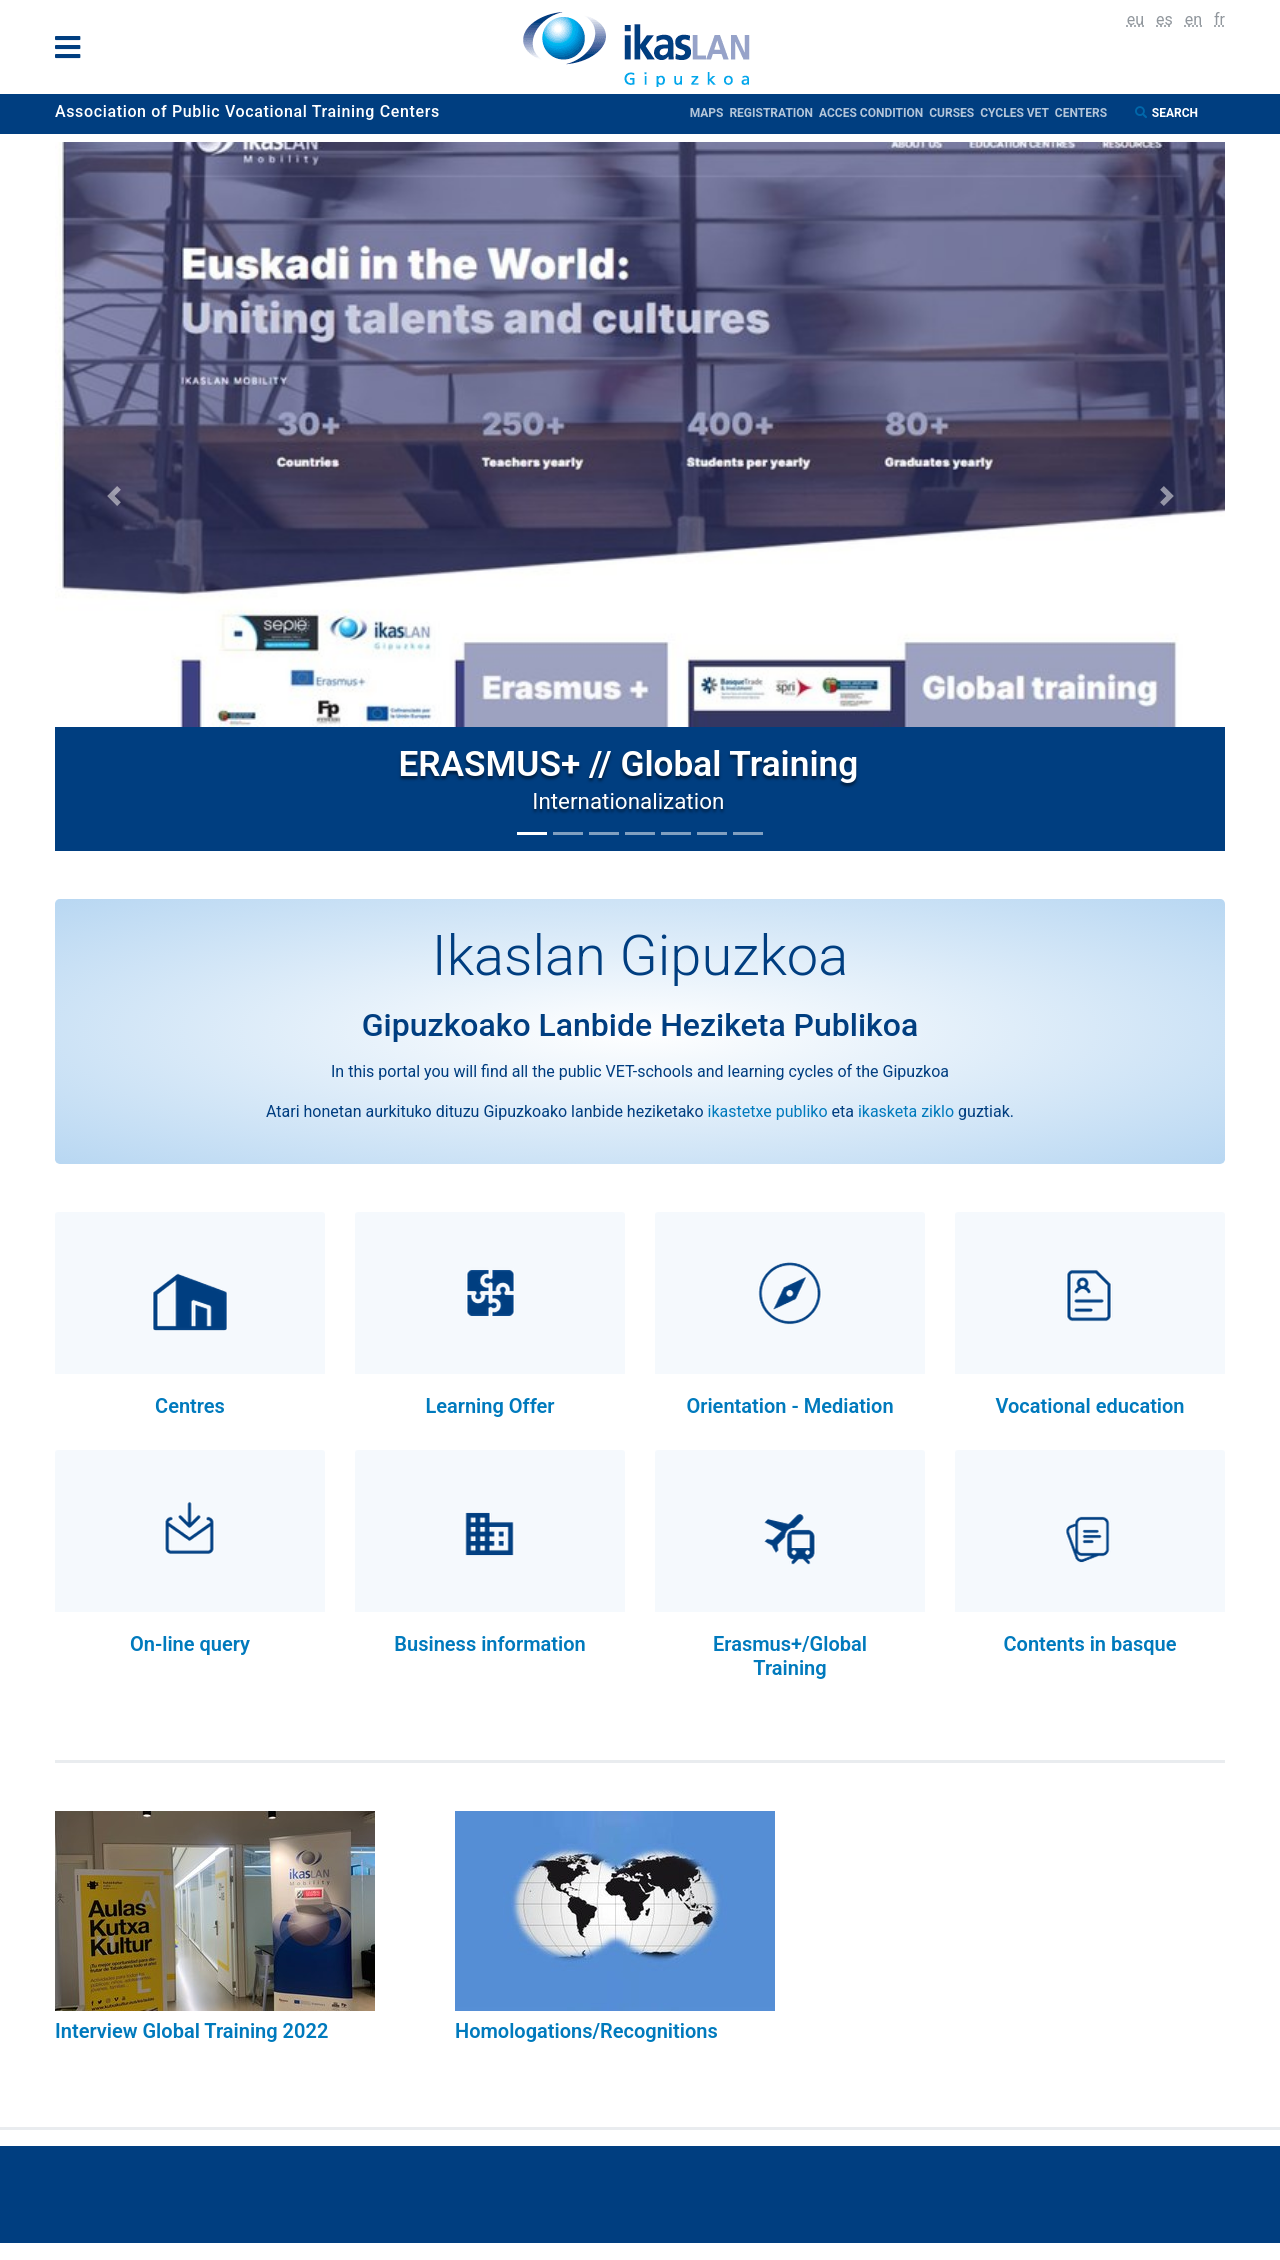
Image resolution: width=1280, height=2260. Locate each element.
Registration (774, 113)
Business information (489, 1644)
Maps (710, 113)
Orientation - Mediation (789, 1406)
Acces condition (874, 113)
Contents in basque (1089, 1644)
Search (1176, 113)
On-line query (190, 1644)
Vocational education (1089, 1406)
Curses (954, 113)
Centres (190, 1406)
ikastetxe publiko (768, 1111)
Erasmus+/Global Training (790, 1656)
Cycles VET (1017, 113)
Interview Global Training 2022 (191, 2031)
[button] (113, 496)
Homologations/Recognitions (586, 2031)
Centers (1081, 113)
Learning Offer (489, 1406)
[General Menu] (73, 51)
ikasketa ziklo (906, 1111)
